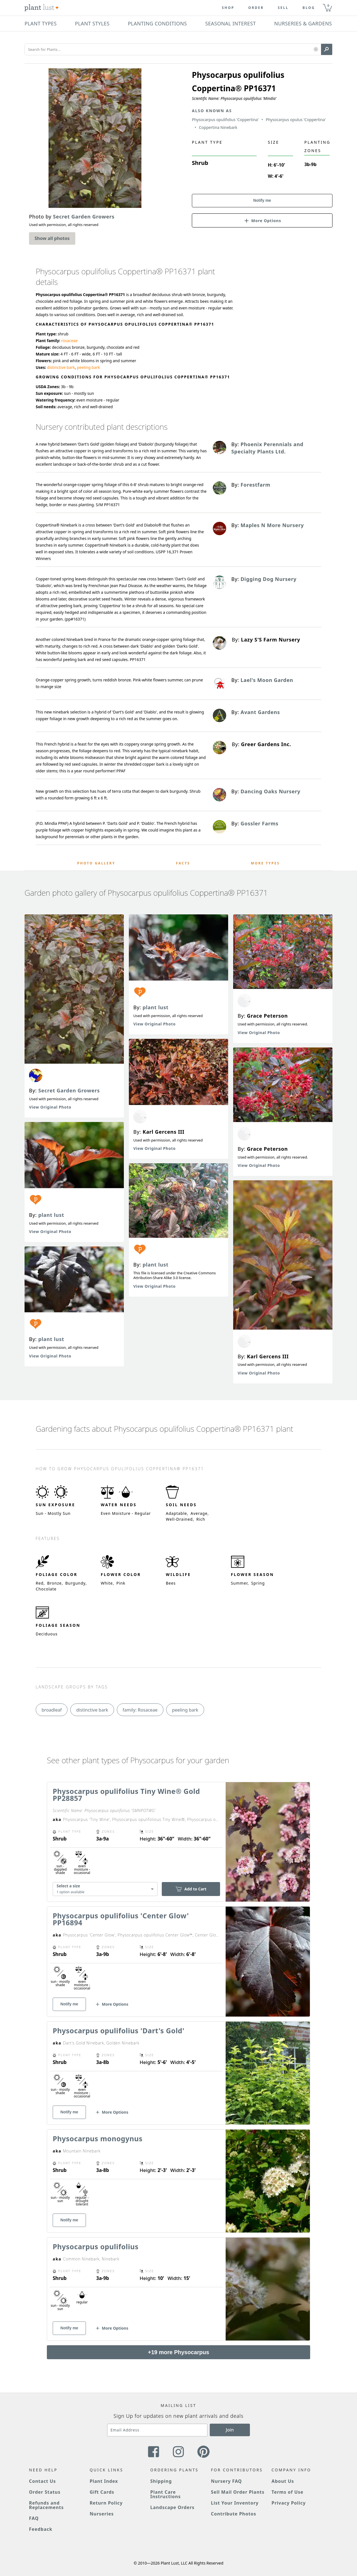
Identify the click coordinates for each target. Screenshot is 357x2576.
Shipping (161, 2481)
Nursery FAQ (226, 2481)
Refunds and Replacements (46, 2505)
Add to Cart (190, 1889)
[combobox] (105, 1888)
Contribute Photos (233, 2514)
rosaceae (69, 340)
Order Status (45, 2492)
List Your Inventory (235, 2503)
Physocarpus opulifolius (96, 2246)
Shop (228, 7)
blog (309, 7)
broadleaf (52, 1710)
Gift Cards (102, 2492)
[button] (315, 49)
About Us (283, 2481)
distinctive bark (61, 367)
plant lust (51, 1215)
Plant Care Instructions (165, 2494)
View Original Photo (50, 1107)
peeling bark (88, 367)
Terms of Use (287, 2492)
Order (256, 7)
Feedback (40, 2529)
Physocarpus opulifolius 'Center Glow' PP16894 (121, 1919)
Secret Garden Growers (69, 1090)
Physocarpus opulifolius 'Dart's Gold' (118, 2030)
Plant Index (104, 2481)
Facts (183, 863)
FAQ (34, 2518)
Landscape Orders (172, 2507)
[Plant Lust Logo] (42, 8)
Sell (283, 7)
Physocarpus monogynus (98, 2138)
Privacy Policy (289, 2503)
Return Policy (106, 2503)
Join (230, 2430)
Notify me (262, 200)
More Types (265, 863)
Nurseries (102, 2514)
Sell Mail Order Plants (237, 2492)
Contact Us (42, 2481)
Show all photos (52, 238)
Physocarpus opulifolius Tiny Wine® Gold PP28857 (126, 1794)
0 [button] (328, 5)
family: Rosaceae (140, 1710)
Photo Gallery (96, 863)
